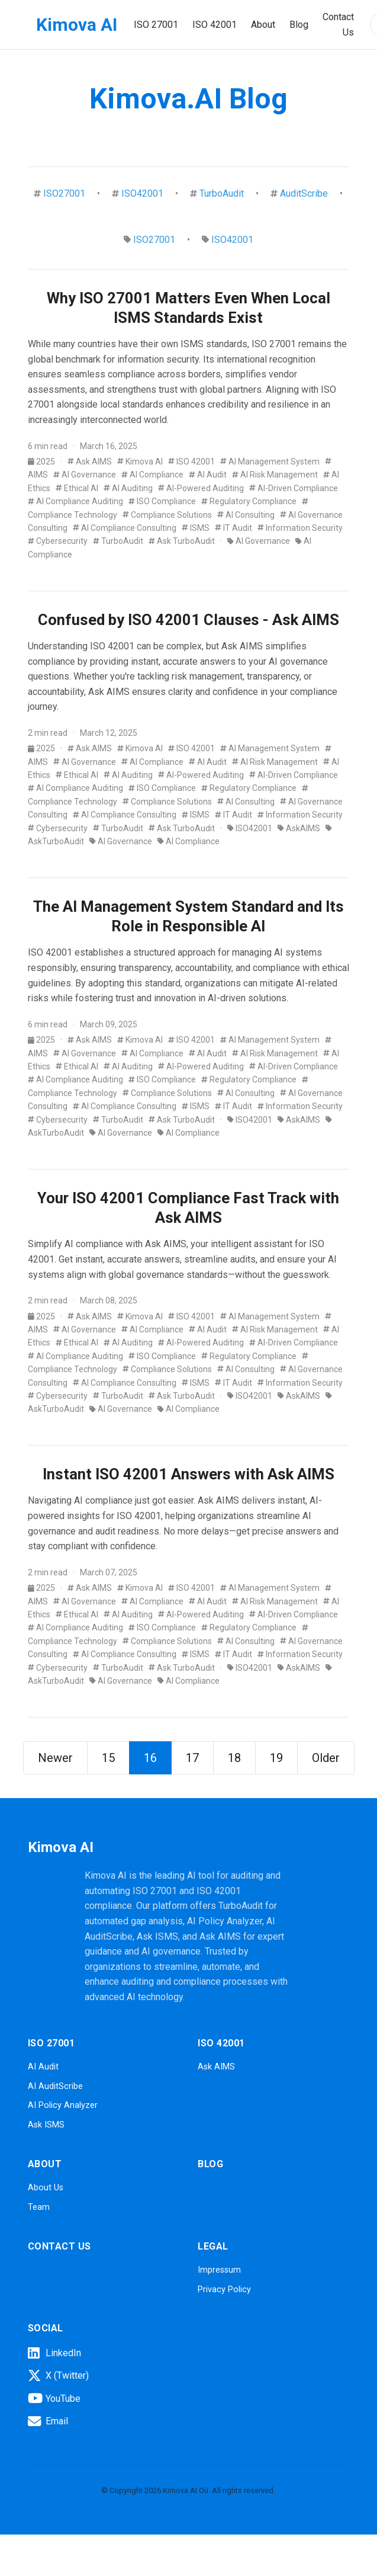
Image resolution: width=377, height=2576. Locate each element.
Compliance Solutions (167, 515)
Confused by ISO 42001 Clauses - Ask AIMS (188, 620)
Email (48, 2421)
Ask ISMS (46, 2125)
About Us (45, 2188)
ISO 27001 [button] (156, 24)
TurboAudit (221, 193)
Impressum (219, 2270)
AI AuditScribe (55, 2086)
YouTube (54, 2398)
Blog (298, 24)
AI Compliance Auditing (75, 501)
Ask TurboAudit (182, 541)
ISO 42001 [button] (214, 24)
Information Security (300, 528)
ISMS (196, 528)
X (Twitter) (58, 2375)
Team (39, 2207)
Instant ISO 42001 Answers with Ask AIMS (188, 1474)
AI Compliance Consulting (124, 528)
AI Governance (84, 474)
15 (108, 1758)
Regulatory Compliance (249, 501)
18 (234, 1758)
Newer (55, 1758)
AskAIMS (299, 828)
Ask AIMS (89, 461)
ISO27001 (64, 193)
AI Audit (208, 474)
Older (326, 1758)
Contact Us (338, 24)
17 (192, 1758)
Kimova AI (76, 24)
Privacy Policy (224, 2290)
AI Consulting (246, 515)
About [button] (263, 24)
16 (150, 1758)
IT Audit (233, 528)
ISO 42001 (191, 461)
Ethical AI (77, 488)
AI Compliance (152, 474)
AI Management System (270, 461)
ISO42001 (142, 193)
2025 (42, 461)
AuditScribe (304, 193)
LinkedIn (54, 2353)
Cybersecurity (58, 541)
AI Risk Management (275, 474)
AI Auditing (128, 488)
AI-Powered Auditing (201, 488)
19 (276, 1758)
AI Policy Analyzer (63, 2105)
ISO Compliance (162, 501)
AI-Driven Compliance (293, 488)
